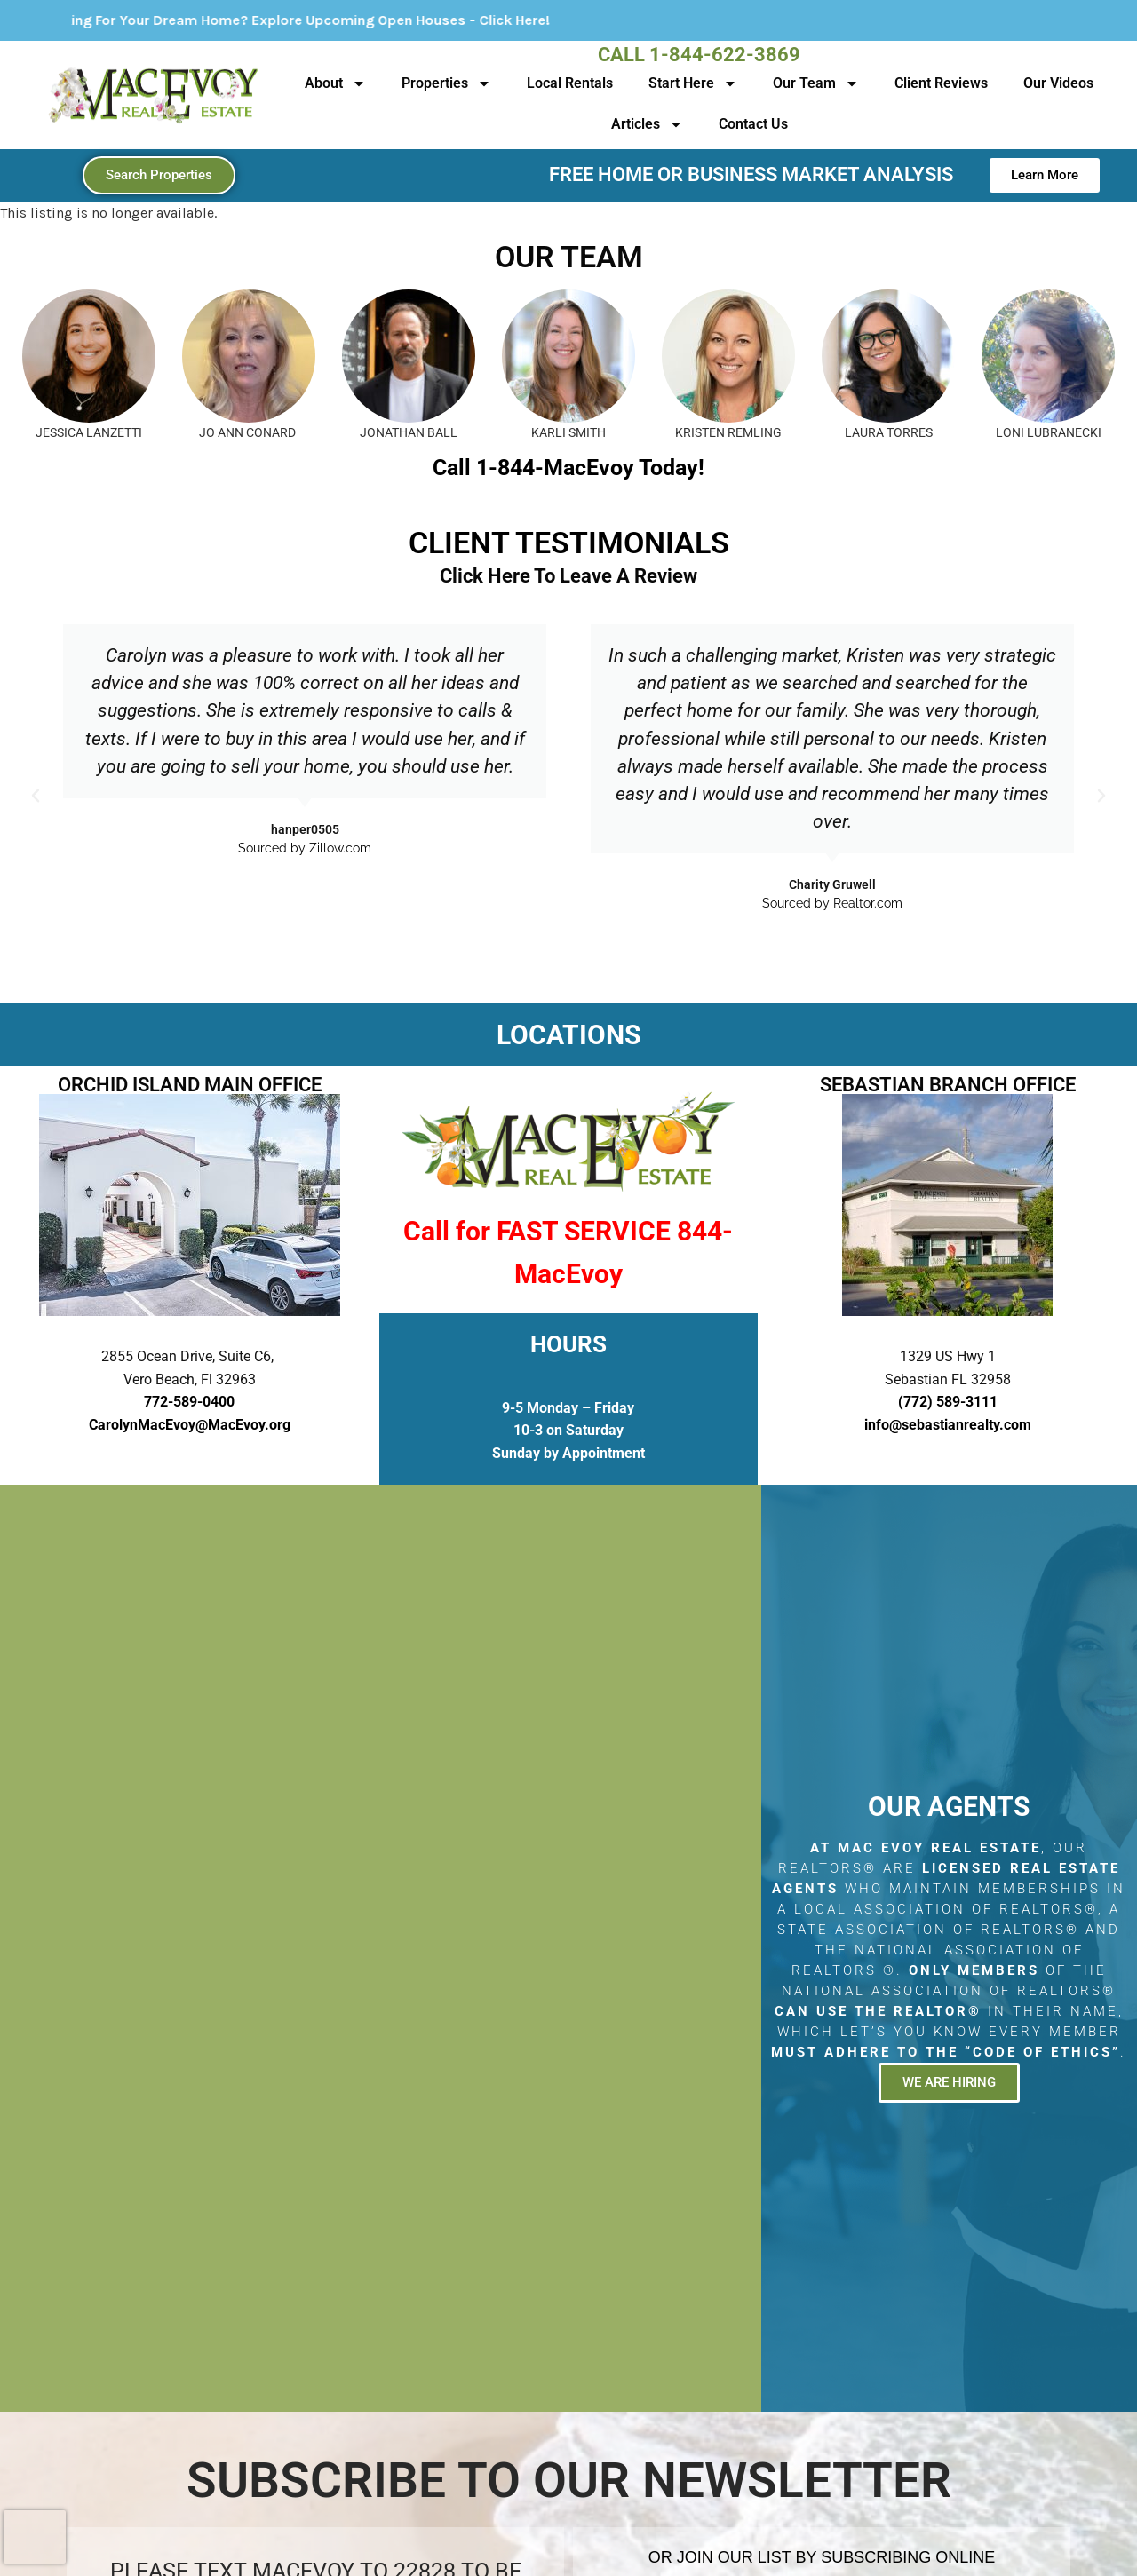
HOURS (568, 1344)
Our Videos (1058, 83)
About (335, 83)
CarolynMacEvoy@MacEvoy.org (189, 1424)
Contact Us (753, 123)
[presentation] (35, 2537)
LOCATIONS (568, 1034)
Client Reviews (941, 83)
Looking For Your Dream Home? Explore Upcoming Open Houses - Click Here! (341, 20)
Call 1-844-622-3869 (699, 55)
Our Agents (949, 1806)
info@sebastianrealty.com (947, 1424)
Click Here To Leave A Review (568, 576)
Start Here (692, 83)
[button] (35, 796)
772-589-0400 (189, 1401)
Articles (647, 124)
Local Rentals (570, 83)
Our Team (816, 83)
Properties (446, 83)
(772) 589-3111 (948, 1401)
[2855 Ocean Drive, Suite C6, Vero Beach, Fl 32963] (380, 1948)
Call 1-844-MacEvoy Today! (568, 467)
